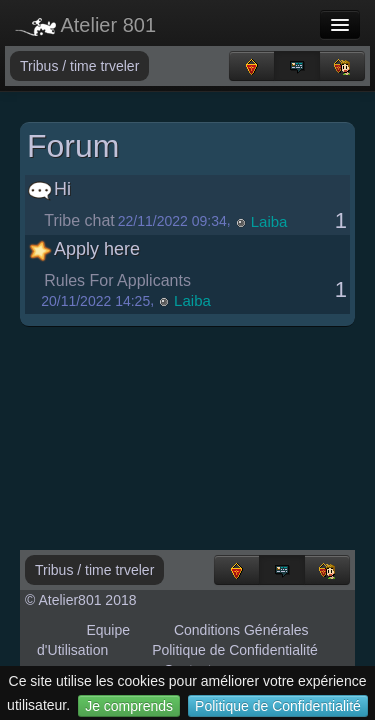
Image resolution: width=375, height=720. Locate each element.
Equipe (108, 630)
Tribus (41, 66)
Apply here (84, 249)
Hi (49, 189)
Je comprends (129, 706)
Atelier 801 (85, 25)
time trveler (104, 66)
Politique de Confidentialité (278, 706)
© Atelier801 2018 (81, 600)
